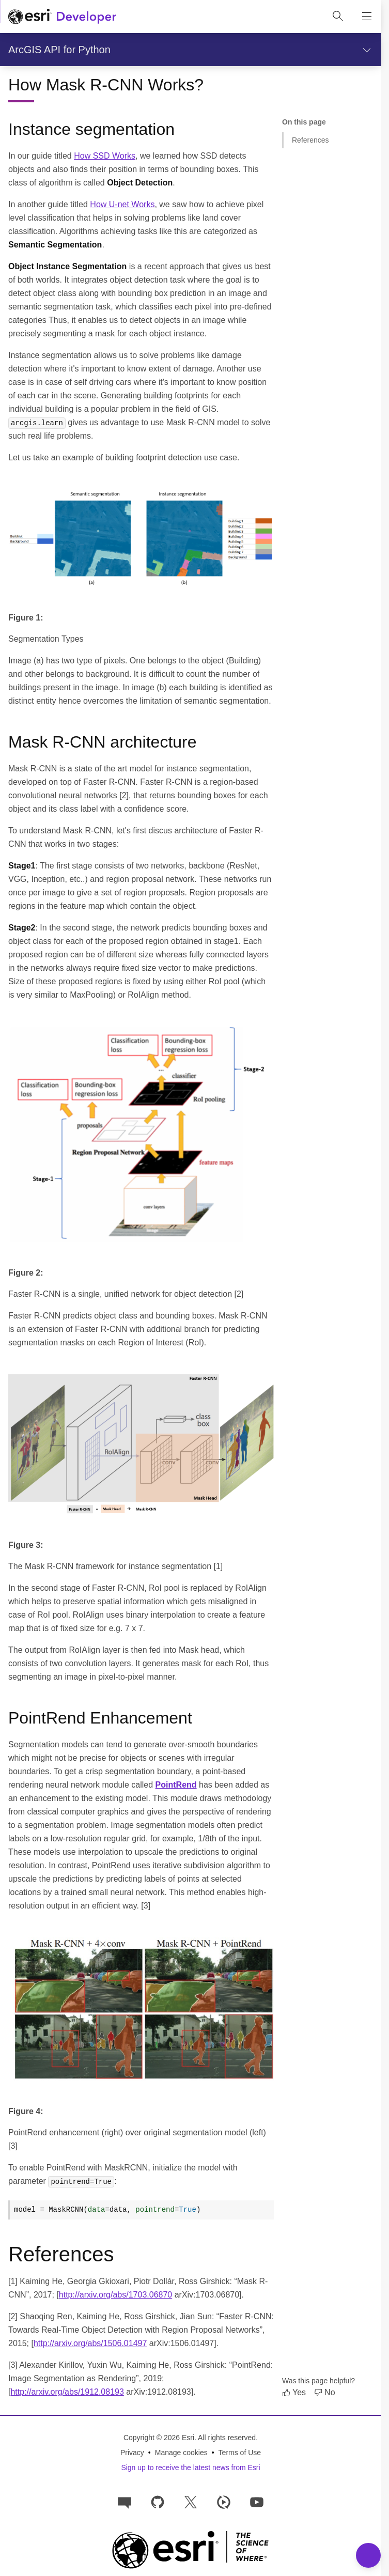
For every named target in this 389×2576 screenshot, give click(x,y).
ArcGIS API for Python (59, 49)
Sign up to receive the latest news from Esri (190, 2467)
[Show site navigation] (366, 16)
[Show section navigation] (366, 49)
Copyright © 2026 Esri (158, 2437)
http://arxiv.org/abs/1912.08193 (66, 2391)
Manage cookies (181, 2452)
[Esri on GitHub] (157, 2501)
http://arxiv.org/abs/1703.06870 (115, 2294)
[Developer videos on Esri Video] (223, 2501)
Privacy (132, 2452)
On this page (304, 122)
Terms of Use (240, 2452)
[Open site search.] (337, 16)
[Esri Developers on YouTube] (256, 2501)
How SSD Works (104, 155)
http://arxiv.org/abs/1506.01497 (90, 2343)
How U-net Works (122, 204)
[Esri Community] (124, 2501)
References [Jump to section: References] (310, 140)
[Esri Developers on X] (190, 2501)
